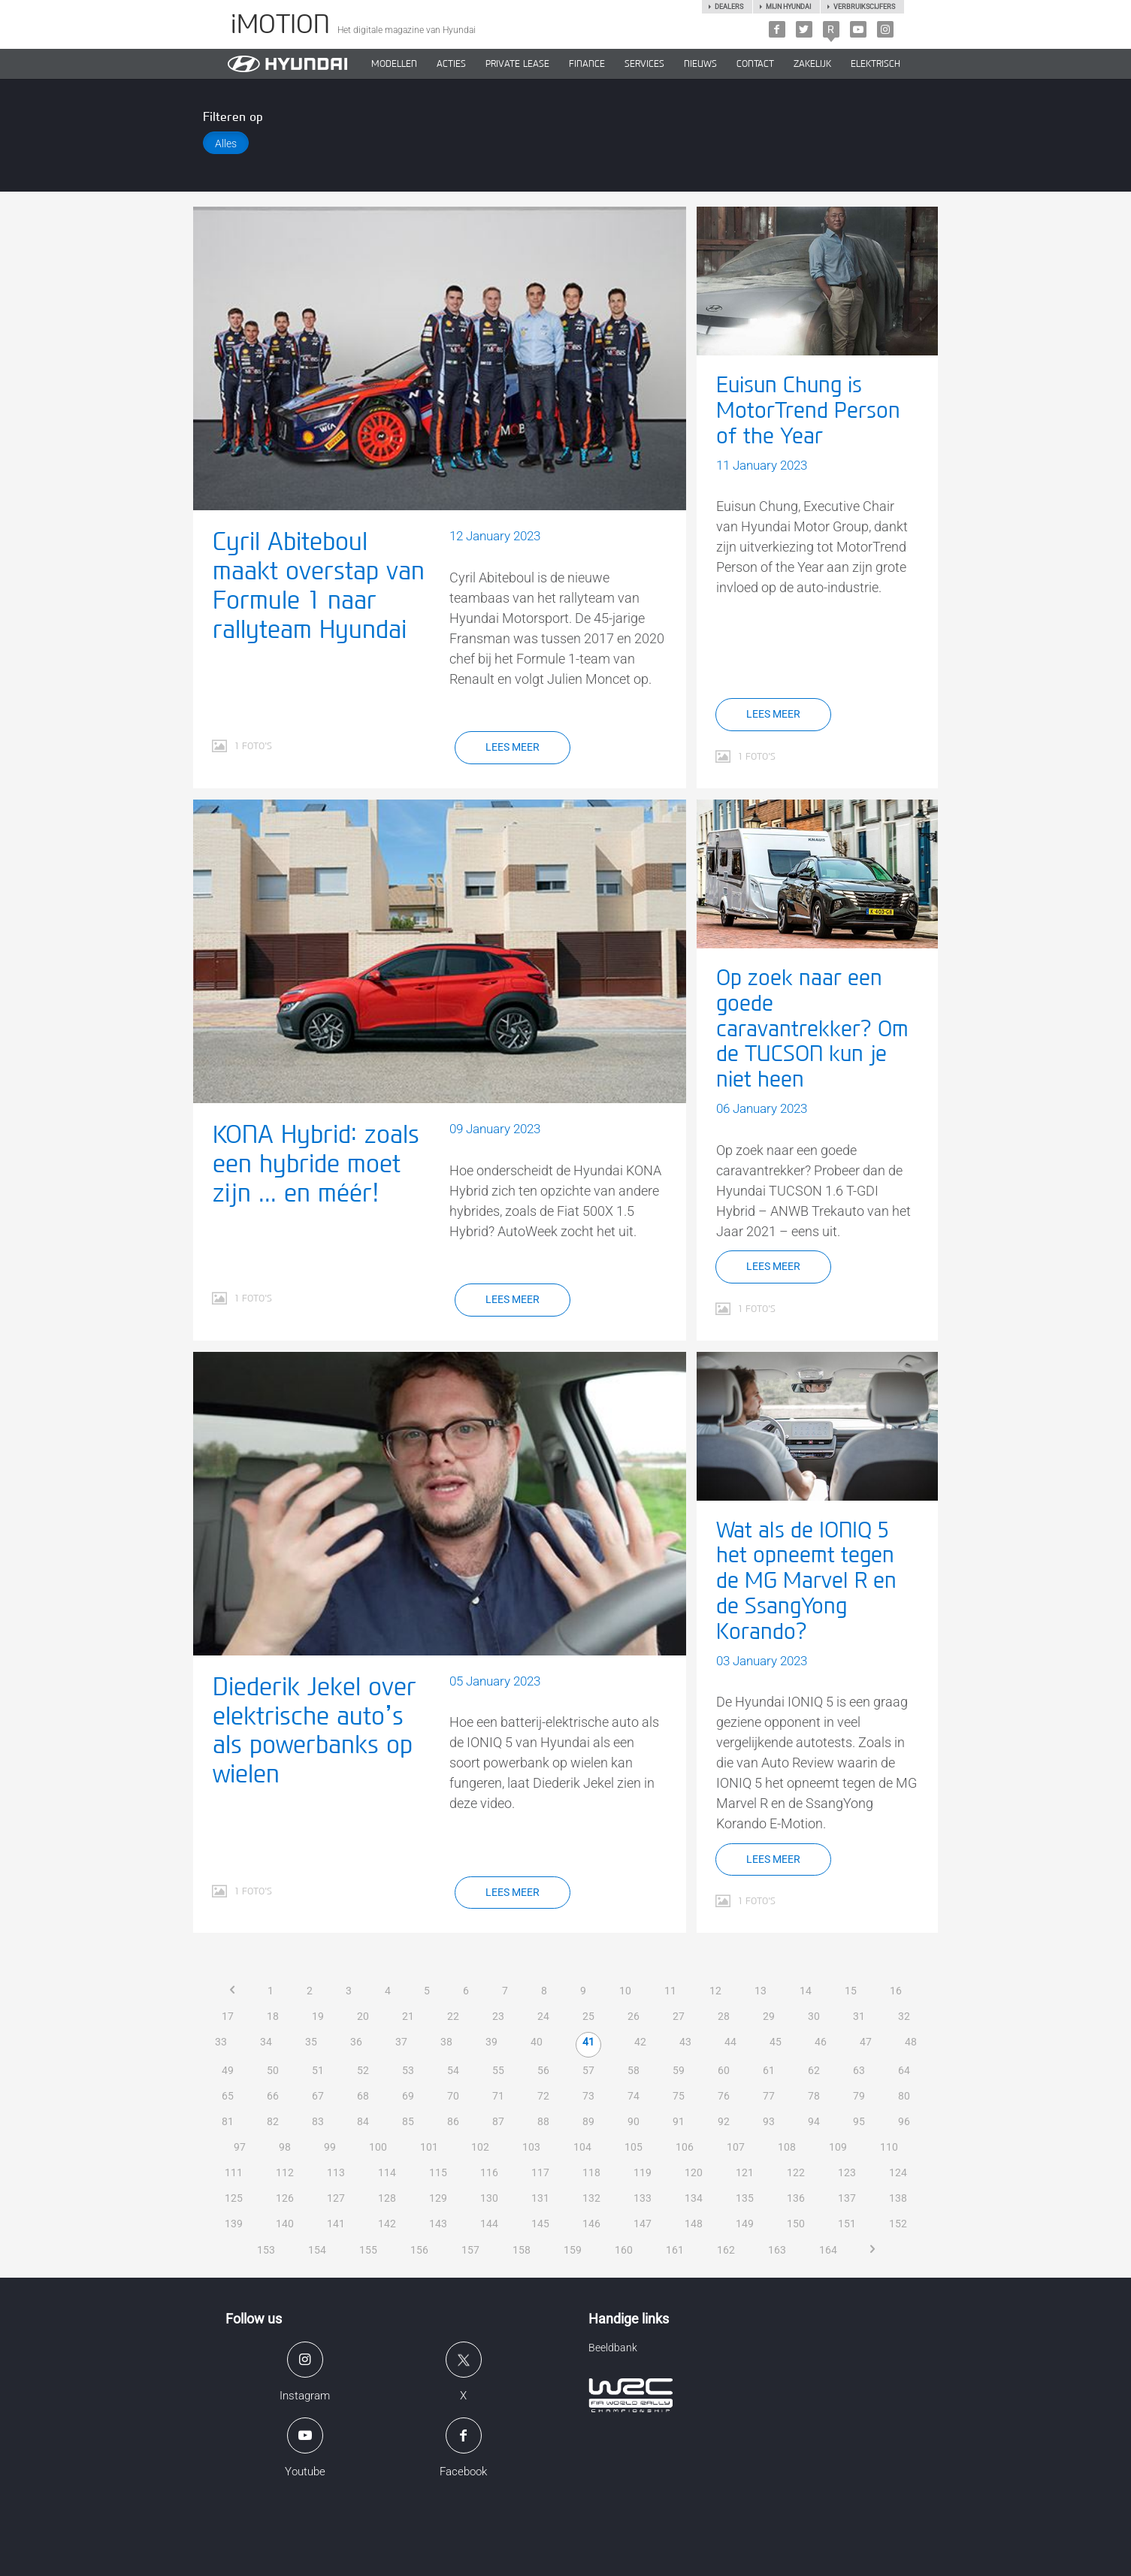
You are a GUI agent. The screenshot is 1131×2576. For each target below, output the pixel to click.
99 (330, 2147)
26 (633, 2016)
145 (540, 2224)
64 (904, 2070)
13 (761, 1991)
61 (769, 2070)
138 (898, 2198)
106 (685, 2147)
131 (540, 2198)
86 (453, 2121)
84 (363, 2121)
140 (285, 2224)
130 (489, 2198)
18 (273, 2016)
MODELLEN (394, 64)
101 (429, 2147)
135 (745, 2198)
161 (675, 2250)
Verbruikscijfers (864, 7)
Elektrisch (875, 64)
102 (480, 2147)
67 (318, 2096)
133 (643, 2198)
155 (368, 2250)
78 (814, 2096)
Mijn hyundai (788, 7)
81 (228, 2121)
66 (273, 2096)
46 (821, 2042)
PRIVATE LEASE (517, 64)
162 (726, 2250)
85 (408, 2121)
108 (787, 2147)
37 (401, 2042)
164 (828, 2250)
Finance (587, 64)
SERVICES (644, 64)
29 (769, 2016)
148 (694, 2224)
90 (633, 2121)
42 (640, 2042)
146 (591, 2224)
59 (679, 2070)
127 (336, 2198)
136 (796, 2198)
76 (724, 2096)
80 (904, 2096)
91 (679, 2121)
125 (234, 2198)
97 (240, 2147)
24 (543, 2016)
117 (540, 2172)
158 (522, 2250)
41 (588, 2042)
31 (859, 2016)
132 (591, 2198)
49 (228, 2070)
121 (745, 2172)
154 (317, 2250)
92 (724, 2121)
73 (588, 2096)
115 (438, 2172)
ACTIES (451, 64)
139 (234, 2224)
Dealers (729, 7)
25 (588, 2016)
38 (446, 2042)
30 (814, 2016)
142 (387, 2224)
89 (588, 2121)
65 (228, 2096)
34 (266, 2042)
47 (866, 2042)
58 (633, 2070)
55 (498, 2070)
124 (898, 2172)
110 (889, 2147)
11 (670, 1991)
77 (769, 2096)
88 (543, 2121)
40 (537, 2042)
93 (769, 2121)
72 (543, 2096)
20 (363, 2016)
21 (408, 2016)
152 (898, 2224)
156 (419, 2250)
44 (730, 2042)
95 (859, 2121)
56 (543, 2070)
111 (234, 2172)
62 (814, 2070)
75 (679, 2096)
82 (273, 2121)
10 (625, 1991)
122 (796, 2172)
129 (438, 2198)
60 (724, 2070)
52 (363, 2070)
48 (911, 2042)
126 (285, 2198)
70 (453, 2096)
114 (387, 2172)
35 (311, 2042)
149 (745, 2224)
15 (851, 1991)
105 (633, 2147)
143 (438, 2224)
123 (847, 2172)
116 (489, 2172)
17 (228, 2016)
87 (498, 2121)
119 (643, 2172)
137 (847, 2198)
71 (498, 2096)
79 (859, 2096)
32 (904, 2016)
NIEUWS (700, 64)
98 (285, 2147)
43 (685, 2042)
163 (777, 2250)
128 (387, 2198)
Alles (226, 144)
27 (679, 2016)
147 (643, 2224)
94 (814, 2121)
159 (573, 2250)
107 (736, 2147)
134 (694, 2198)
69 (408, 2096)
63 (859, 2070)
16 (896, 1991)
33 (221, 2042)
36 (356, 2042)
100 (378, 2147)
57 (588, 2070)
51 (318, 2070)
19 (318, 2016)
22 (453, 2016)
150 (796, 2224)
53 (408, 2070)
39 (491, 2042)
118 (591, 2172)
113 (336, 2172)
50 (273, 2070)
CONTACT (755, 64)
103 (531, 2147)
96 (904, 2121)
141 (336, 2224)
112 (285, 2172)
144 (489, 2224)
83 (318, 2121)
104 (582, 2147)
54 (453, 2070)
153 (266, 2250)
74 (633, 2096)
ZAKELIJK (812, 64)
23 (498, 2016)
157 (470, 2250)
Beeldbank (612, 2348)
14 (806, 1991)
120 (694, 2172)
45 (776, 2042)
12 (715, 1991)
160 (624, 2250)
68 (363, 2096)
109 (838, 2147)
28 (724, 2016)
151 (847, 2224)
